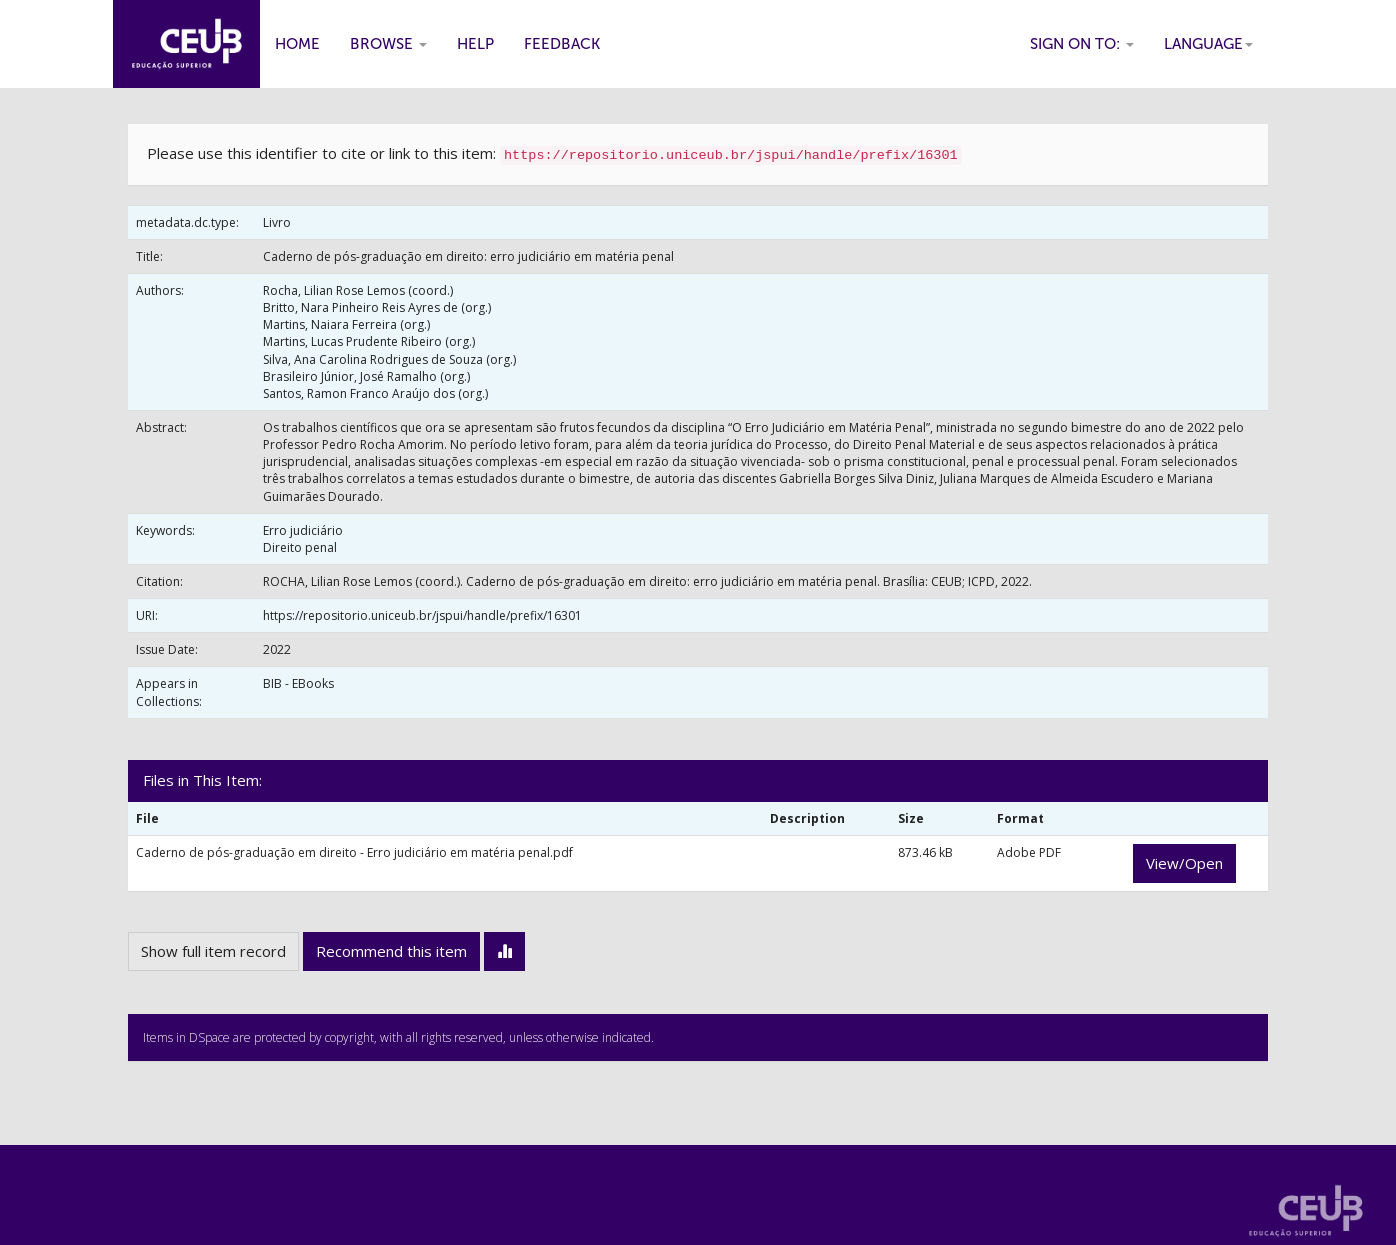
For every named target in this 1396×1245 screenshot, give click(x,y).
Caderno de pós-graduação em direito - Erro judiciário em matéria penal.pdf (354, 852)
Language (1208, 44)
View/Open (1184, 863)
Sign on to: (1082, 44)
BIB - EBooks (298, 683)
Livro (277, 222)
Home (297, 44)
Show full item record (213, 951)
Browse (388, 44)
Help (475, 44)
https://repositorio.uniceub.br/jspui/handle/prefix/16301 (422, 615)
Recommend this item (391, 951)
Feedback (562, 44)
